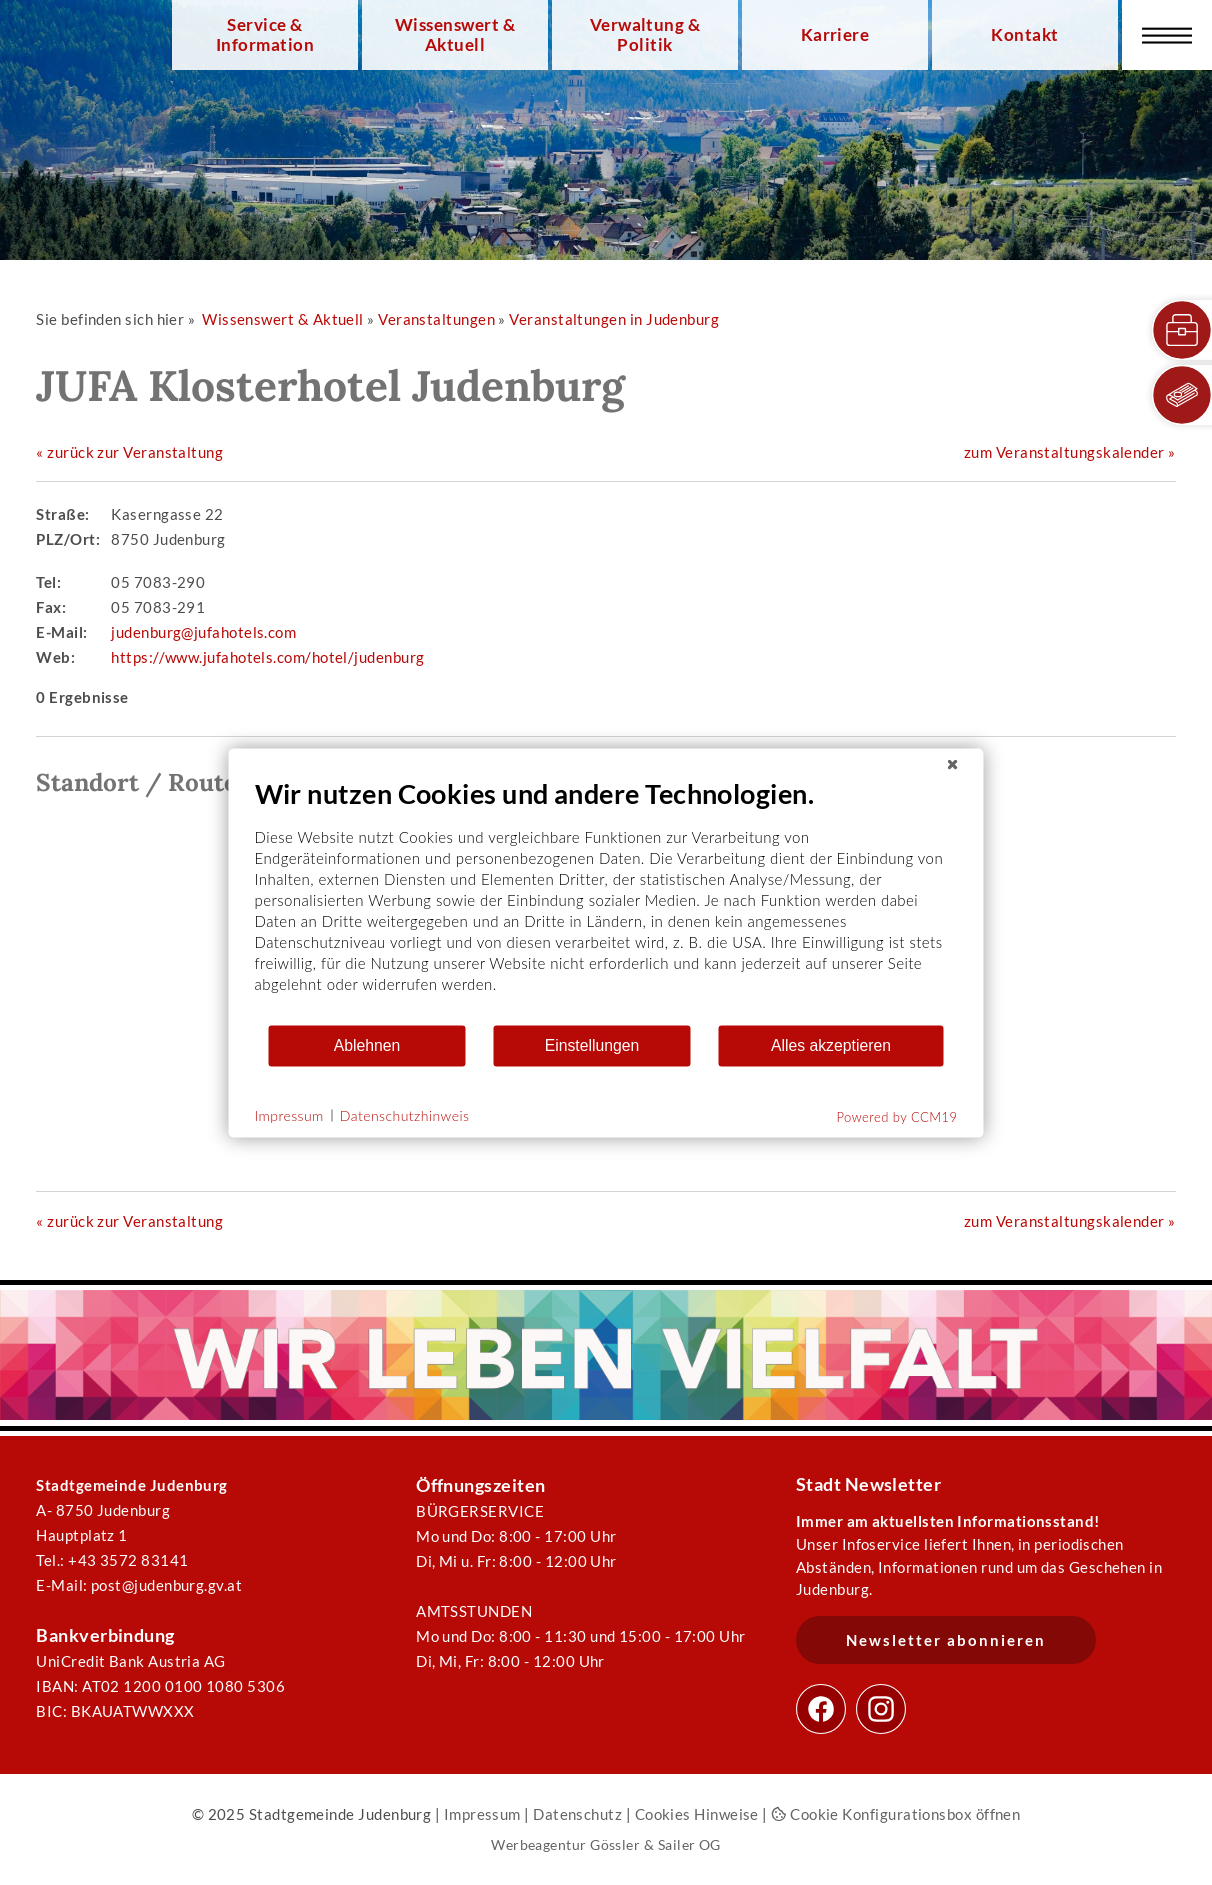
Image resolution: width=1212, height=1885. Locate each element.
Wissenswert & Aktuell (455, 35)
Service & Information (265, 35)
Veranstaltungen (436, 319)
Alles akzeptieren (831, 1045)
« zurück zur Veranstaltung (129, 452)
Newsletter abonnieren (946, 1640)
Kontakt (1024, 35)
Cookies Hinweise (697, 1814)
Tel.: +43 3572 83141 (112, 1560)
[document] (606, 899)
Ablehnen (367, 1045)
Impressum (482, 1814)
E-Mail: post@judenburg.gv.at (139, 1585)
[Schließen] (953, 764)
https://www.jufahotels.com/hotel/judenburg (267, 657)
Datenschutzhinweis (405, 1115)
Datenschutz (577, 1814)
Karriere (835, 35)
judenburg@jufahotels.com (203, 632)
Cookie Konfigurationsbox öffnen (895, 1814)
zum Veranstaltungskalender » (1070, 452)
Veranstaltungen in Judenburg (614, 319)
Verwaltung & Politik (645, 35)
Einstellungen (592, 1045)
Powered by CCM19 (897, 1116)
